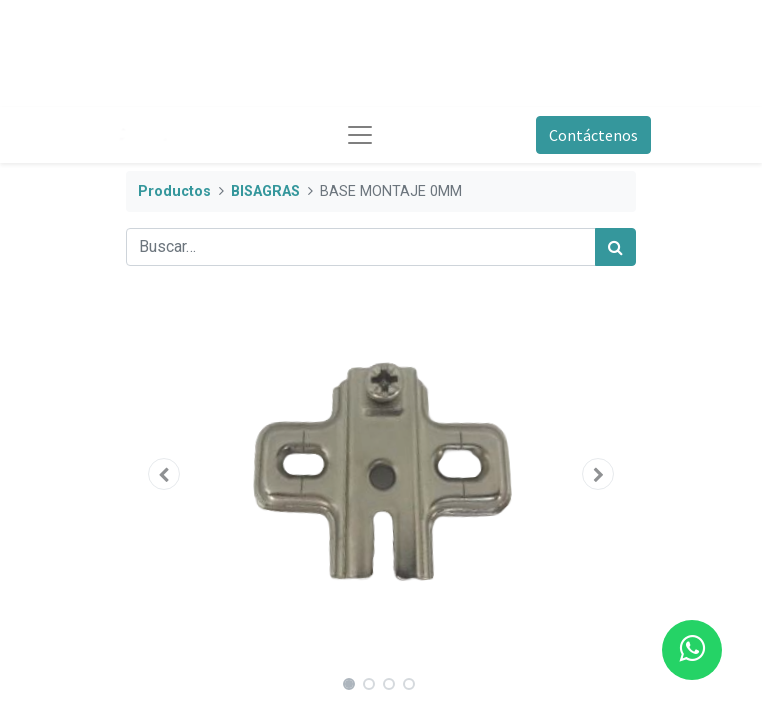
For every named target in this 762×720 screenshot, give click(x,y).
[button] (164, 474)
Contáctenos (593, 135)
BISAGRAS (265, 191)
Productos (174, 191)
